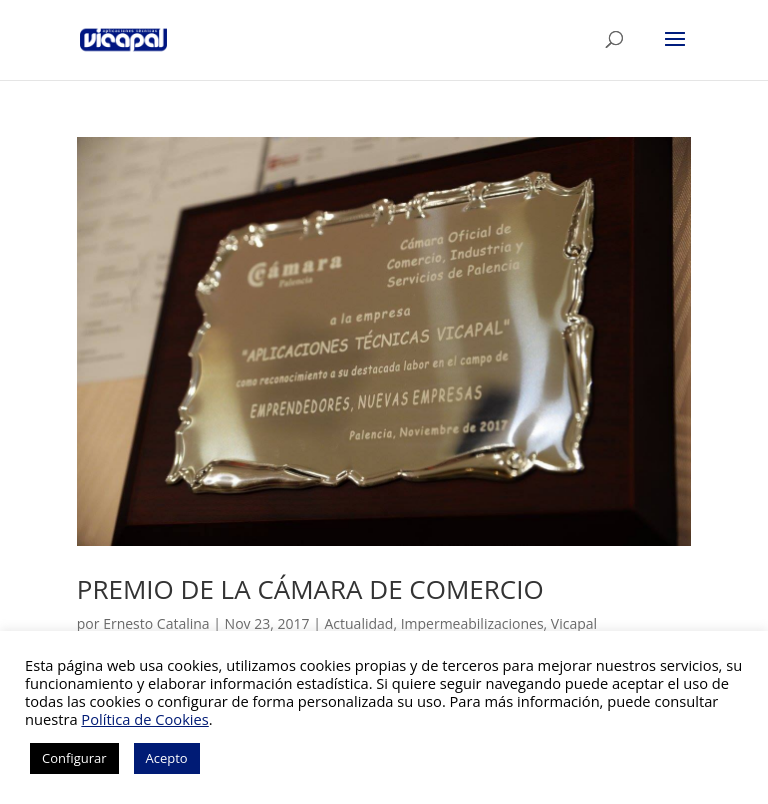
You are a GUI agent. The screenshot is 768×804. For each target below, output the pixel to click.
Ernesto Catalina (156, 623)
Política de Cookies (144, 719)
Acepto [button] (167, 758)
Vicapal (574, 623)
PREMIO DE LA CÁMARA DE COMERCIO (310, 589)
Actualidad (358, 623)
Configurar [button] (74, 758)
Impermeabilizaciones (472, 623)
